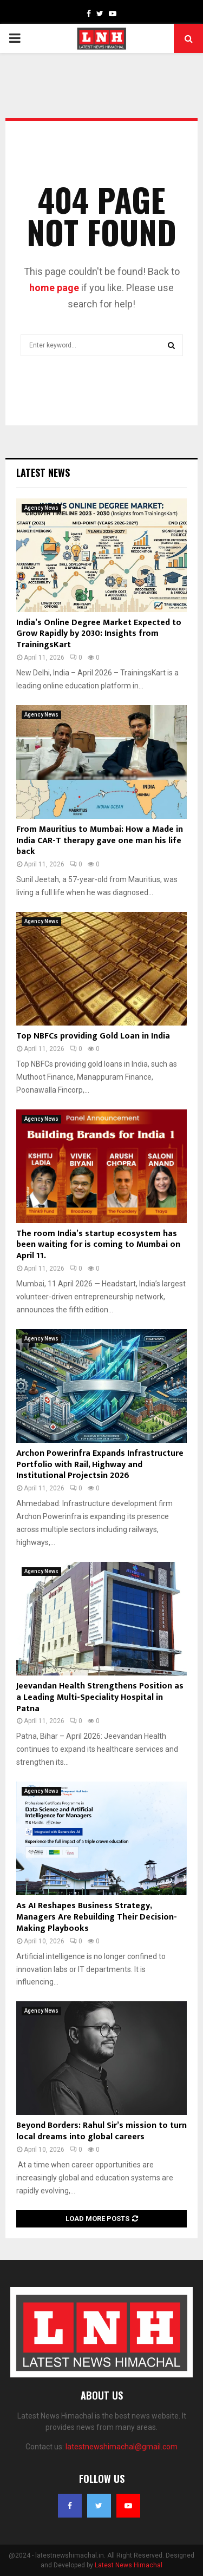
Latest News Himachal (128, 2565)
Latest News (43, 472)
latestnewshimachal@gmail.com (122, 2446)
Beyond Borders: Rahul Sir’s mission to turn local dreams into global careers (101, 2131)
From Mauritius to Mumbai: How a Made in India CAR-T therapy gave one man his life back (99, 840)
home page (54, 287)
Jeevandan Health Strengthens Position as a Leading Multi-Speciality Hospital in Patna (100, 1697)
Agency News (41, 508)
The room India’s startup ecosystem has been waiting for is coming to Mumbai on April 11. (98, 1245)
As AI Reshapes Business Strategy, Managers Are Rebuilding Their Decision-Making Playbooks (96, 1917)
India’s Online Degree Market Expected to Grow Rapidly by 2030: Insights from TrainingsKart (98, 634)
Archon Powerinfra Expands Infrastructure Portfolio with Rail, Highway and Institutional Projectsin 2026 (100, 1464)
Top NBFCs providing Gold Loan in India (93, 1036)
